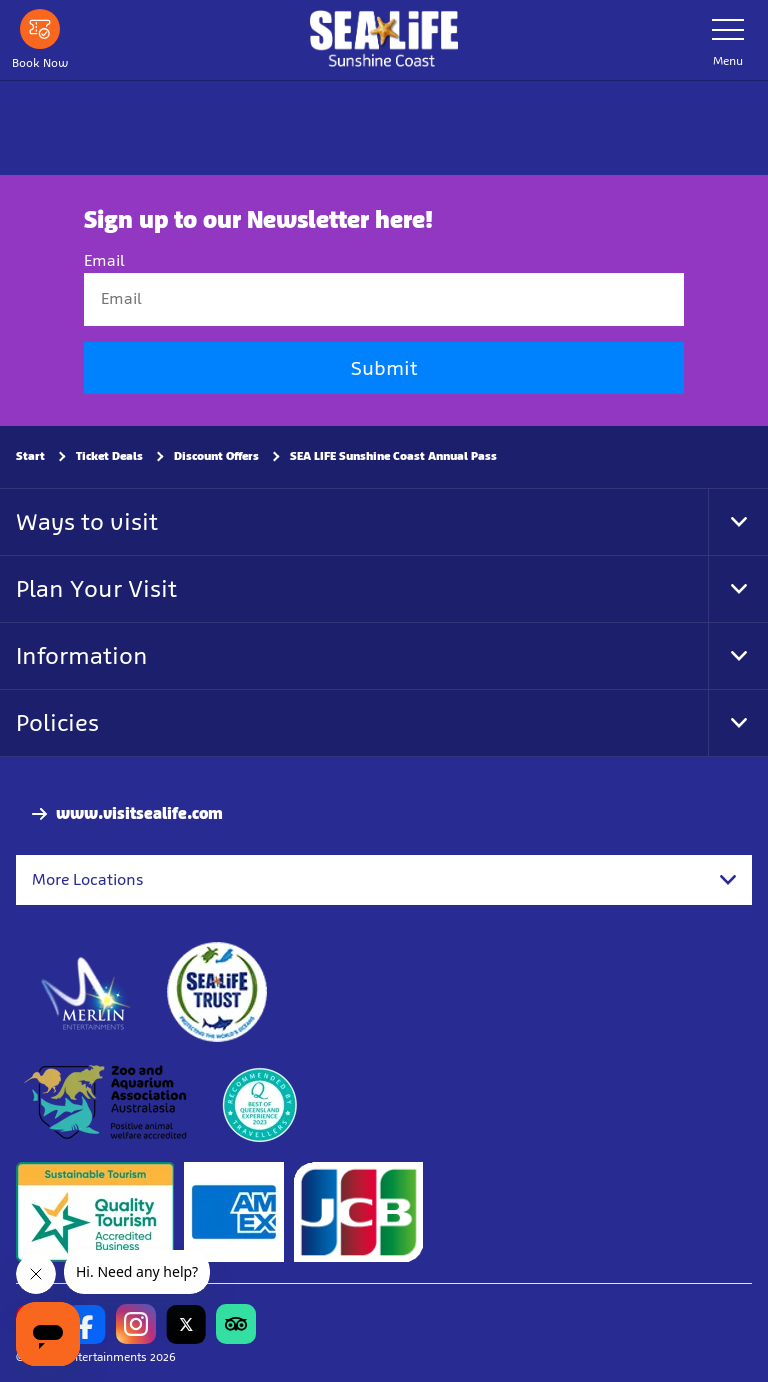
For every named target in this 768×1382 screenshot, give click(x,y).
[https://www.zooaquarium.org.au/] (107, 1103)
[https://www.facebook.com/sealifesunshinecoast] (86, 1325)
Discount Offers (216, 456)
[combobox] (384, 880)
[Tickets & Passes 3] (234, 1213)
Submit (384, 368)
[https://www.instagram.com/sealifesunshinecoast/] (136, 1325)
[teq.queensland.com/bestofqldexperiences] (259, 1103)
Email (104, 261)
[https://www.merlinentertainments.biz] (86, 993)
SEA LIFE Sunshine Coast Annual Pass (393, 456)
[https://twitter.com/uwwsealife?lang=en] (186, 1325)
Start (30, 456)
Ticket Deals (109, 456)
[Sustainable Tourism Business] (95, 1213)
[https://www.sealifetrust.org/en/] (217, 993)
